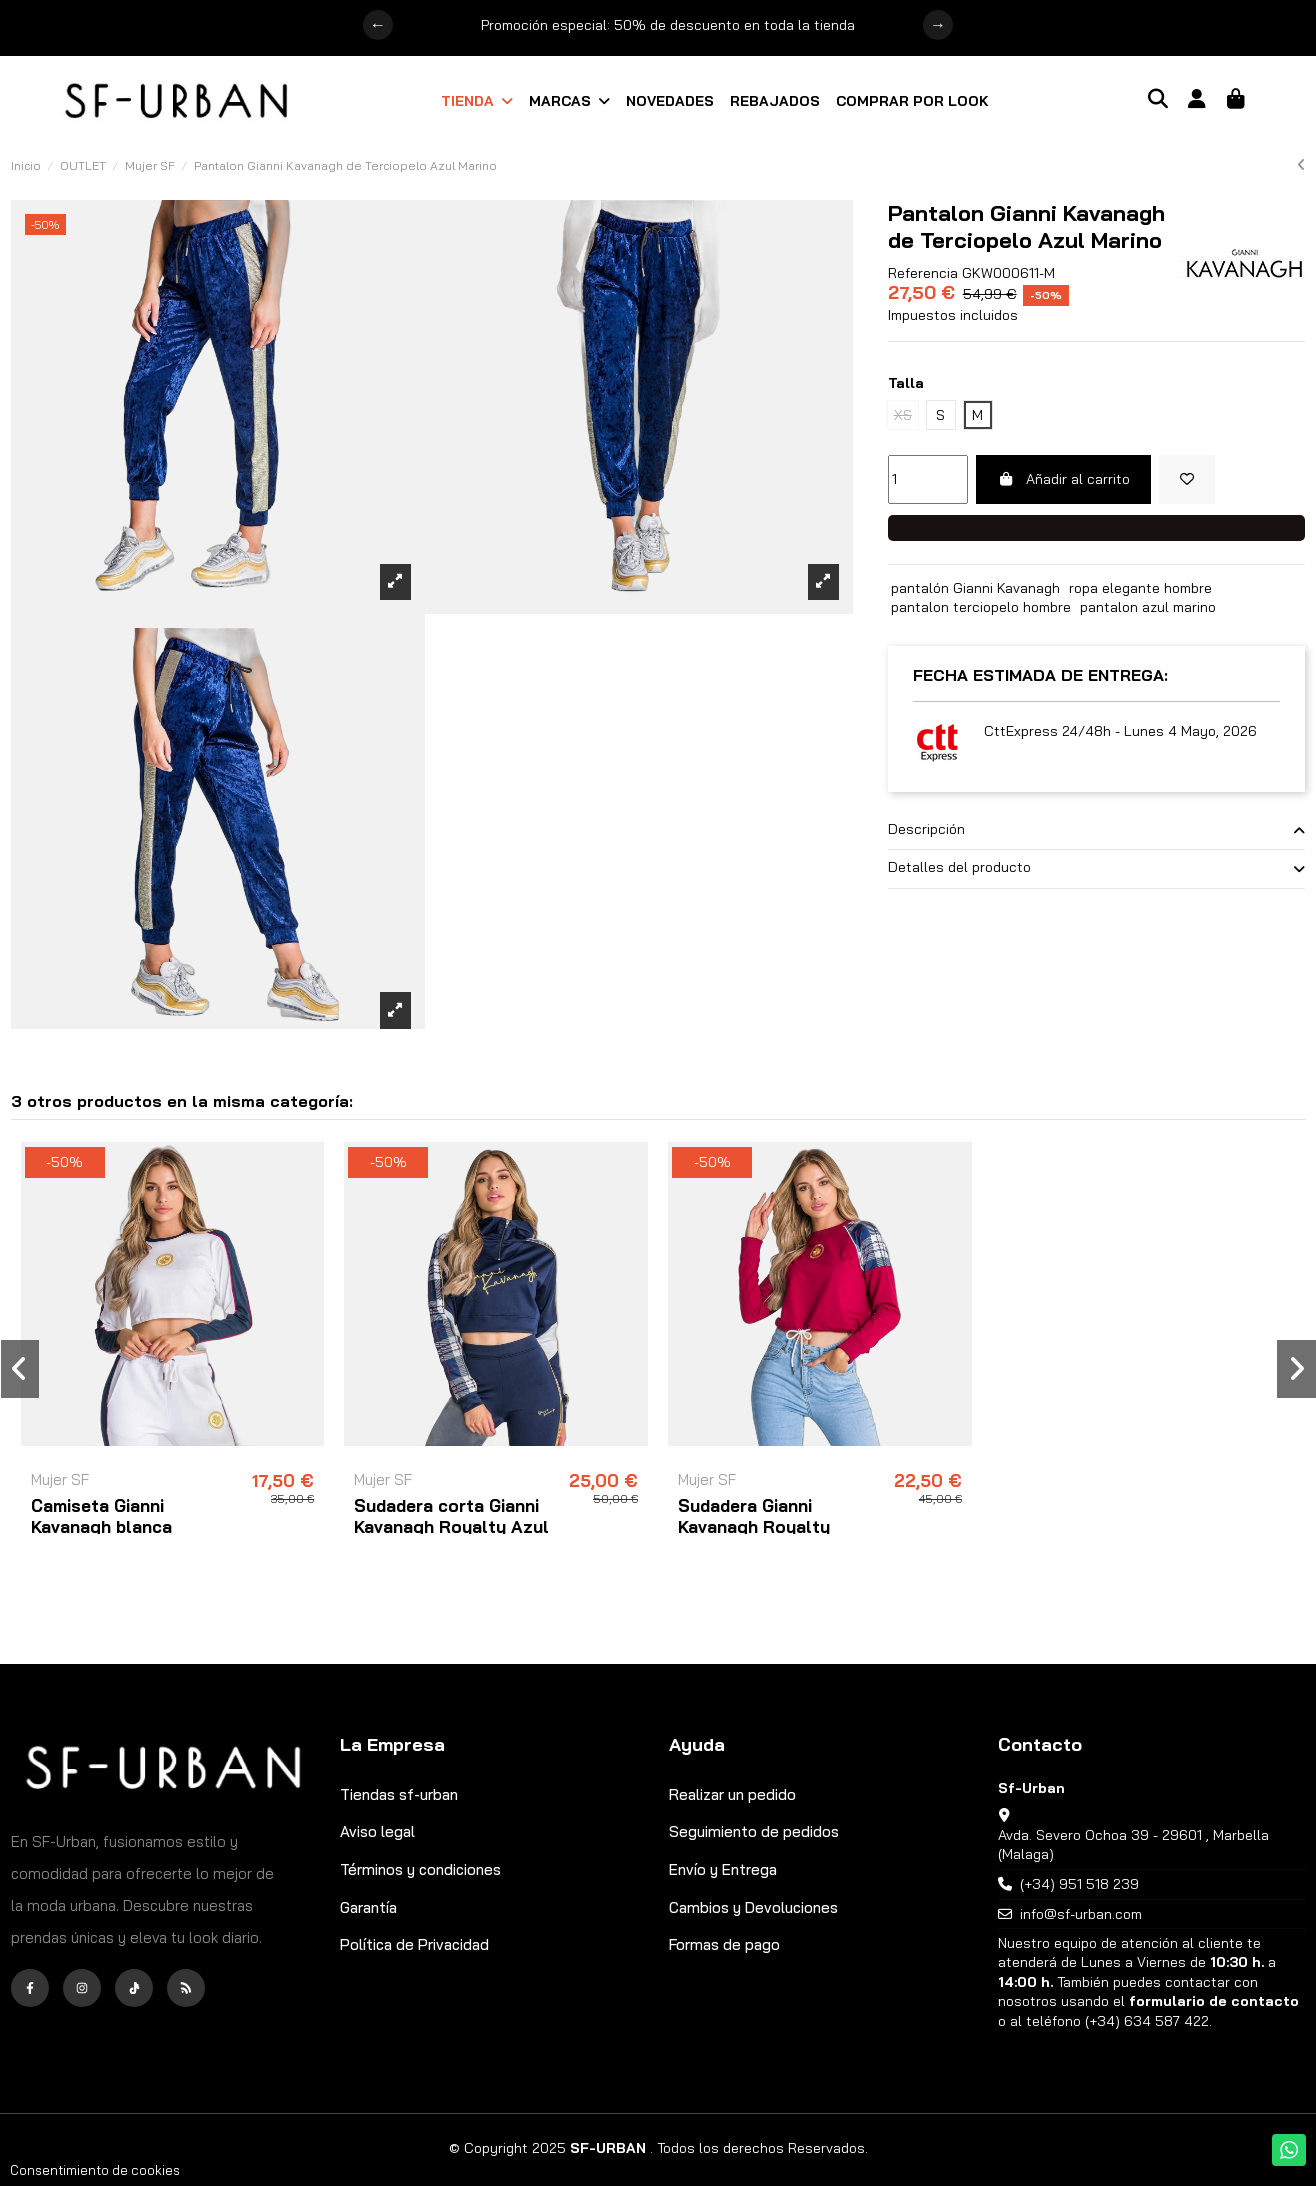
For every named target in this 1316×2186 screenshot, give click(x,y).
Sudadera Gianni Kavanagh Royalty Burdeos (754, 1526)
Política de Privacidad (414, 1944)
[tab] (1097, 830)
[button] (477, 101)
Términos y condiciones (420, 1869)
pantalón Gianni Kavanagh (975, 588)
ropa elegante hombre (1140, 588)
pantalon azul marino (1148, 607)
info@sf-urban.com (1081, 1914)
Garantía (368, 1907)
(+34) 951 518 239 (1079, 1884)
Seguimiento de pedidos (754, 1831)
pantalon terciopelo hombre (981, 607)
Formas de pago (724, 1944)
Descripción (1097, 830)
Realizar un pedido (732, 1794)
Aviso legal (377, 1831)
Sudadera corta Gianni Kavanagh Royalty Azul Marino (451, 1526)
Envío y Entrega (723, 1869)
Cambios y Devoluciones (753, 1907)
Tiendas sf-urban (399, 1794)
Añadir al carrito (1063, 479)
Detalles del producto (1097, 868)
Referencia (923, 273)
